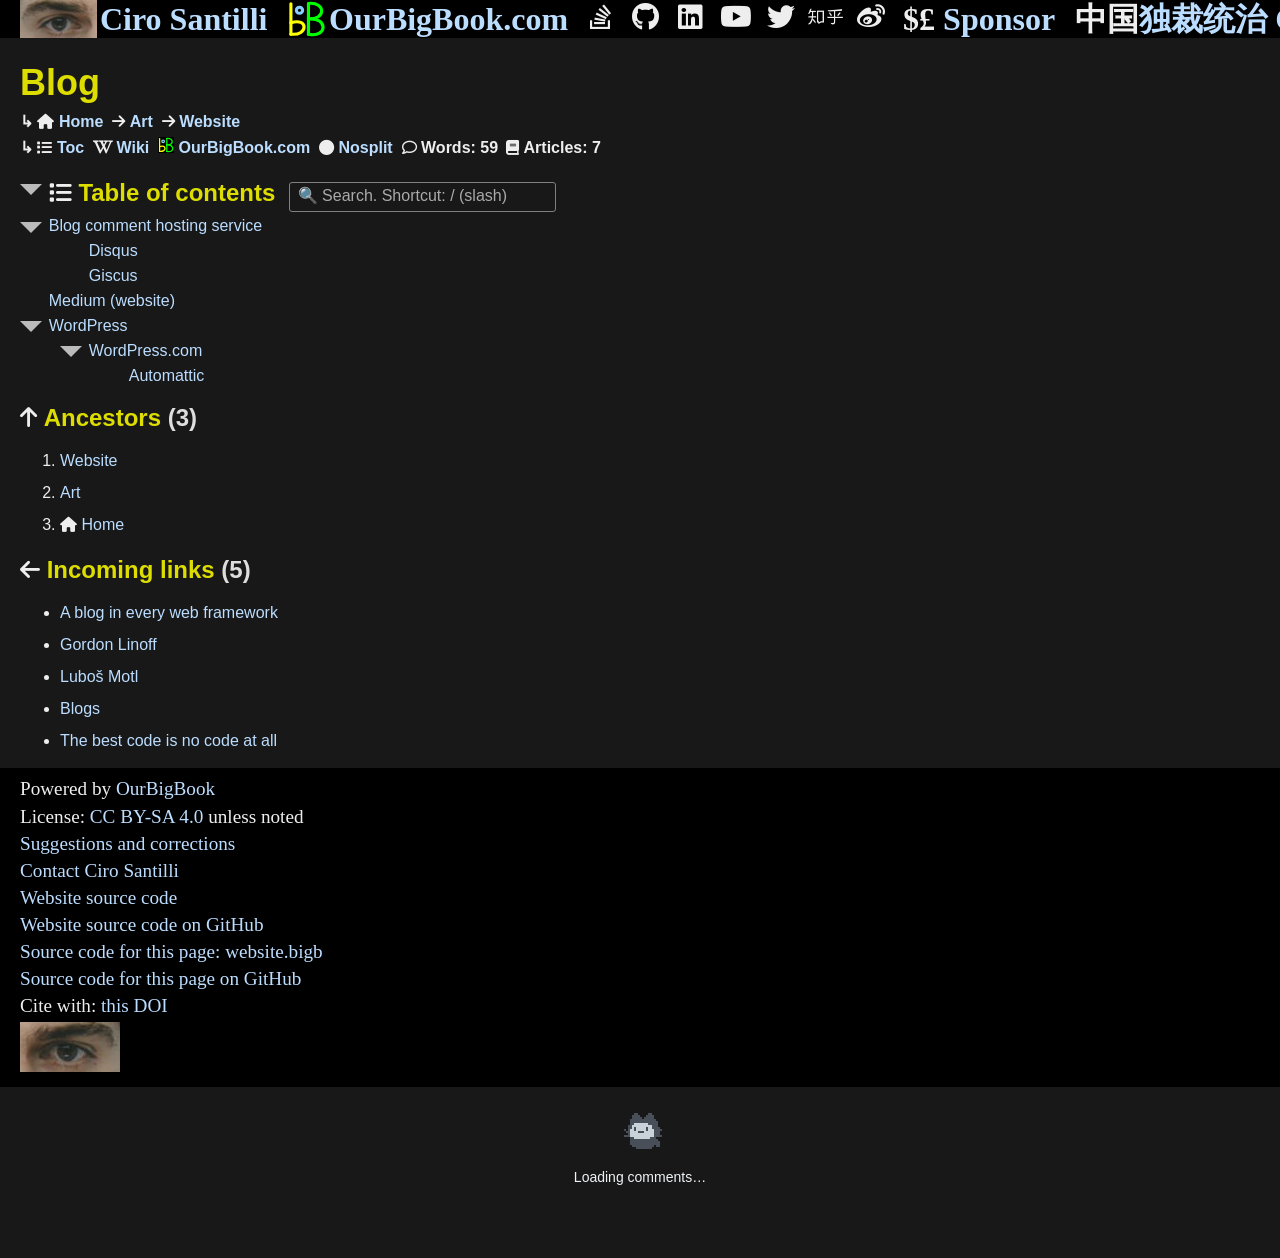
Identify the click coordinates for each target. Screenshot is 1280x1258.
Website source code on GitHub (142, 924)
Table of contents (174, 192)
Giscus (113, 275)
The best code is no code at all (168, 740)
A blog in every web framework (169, 612)
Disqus (113, 250)
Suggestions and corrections (127, 843)
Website (208, 121)
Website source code (98, 897)
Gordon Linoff (108, 644)
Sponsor (979, 19)
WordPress (88, 325)
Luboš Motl (99, 676)
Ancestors (108, 417)
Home (70, 121)
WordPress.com (146, 350)
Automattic (167, 375)
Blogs (80, 708)
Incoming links (135, 569)
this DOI (134, 1005)
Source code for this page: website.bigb (171, 951)
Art (139, 121)
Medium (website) (112, 300)
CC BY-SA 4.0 (147, 816)
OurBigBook (165, 788)
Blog (60, 82)
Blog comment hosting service (155, 225)
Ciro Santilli (143, 19)
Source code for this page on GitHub (160, 978)
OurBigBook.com (427, 19)
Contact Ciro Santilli (99, 870)
